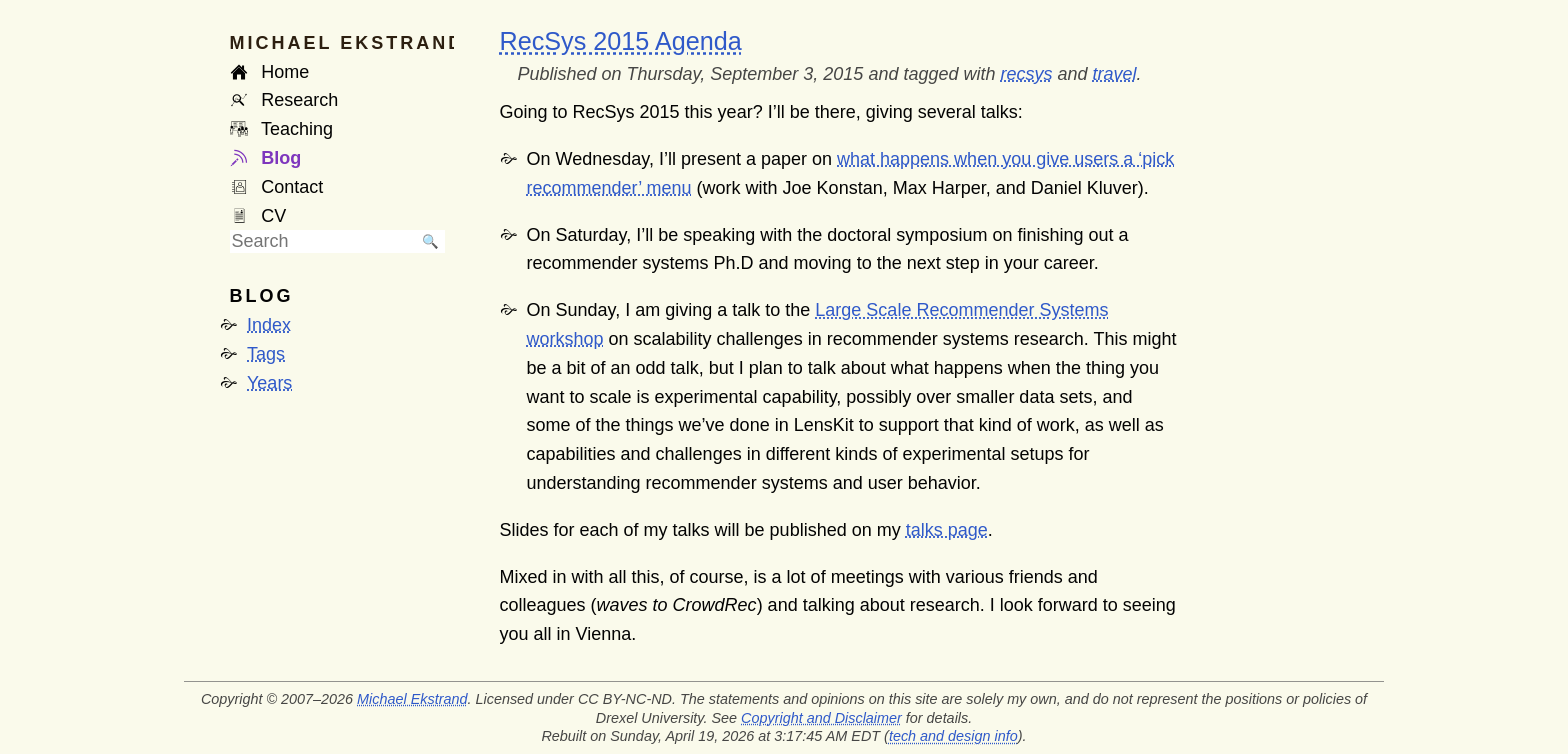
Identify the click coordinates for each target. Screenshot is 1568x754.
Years (269, 383)
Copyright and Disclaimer (821, 718)
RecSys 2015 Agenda (621, 41)
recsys (1027, 74)
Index (269, 325)
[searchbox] (323, 241)
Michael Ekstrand (412, 699)
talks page (947, 530)
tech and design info (953, 736)
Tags (266, 354)
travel (1115, 74)
